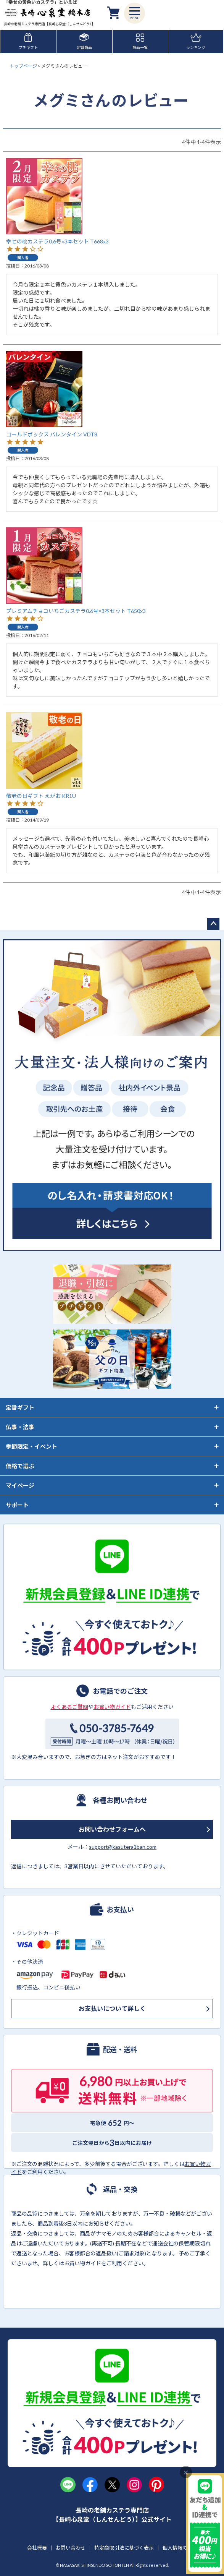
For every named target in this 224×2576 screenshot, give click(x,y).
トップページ (23, 66)
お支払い (120, 1909)
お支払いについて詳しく (112, 2008)
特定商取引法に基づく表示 (124, 2548)
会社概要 (37, 2548)
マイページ (20, 1485)
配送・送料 (120, 2049)
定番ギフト (20, 1407)
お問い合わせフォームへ (112, 1829)
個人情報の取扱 (180, 2548)
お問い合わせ (70, 2548)
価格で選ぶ (20, 1465)
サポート (17, 1504)
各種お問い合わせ (120, 1800)
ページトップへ (213, 924)
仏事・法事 (20, 1426)
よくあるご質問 (69, 1707)
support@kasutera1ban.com (122, 1846)
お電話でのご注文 (120, 1691)
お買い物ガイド (112, 1707)
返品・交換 (120, 2189)
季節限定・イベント (31, 1446)
